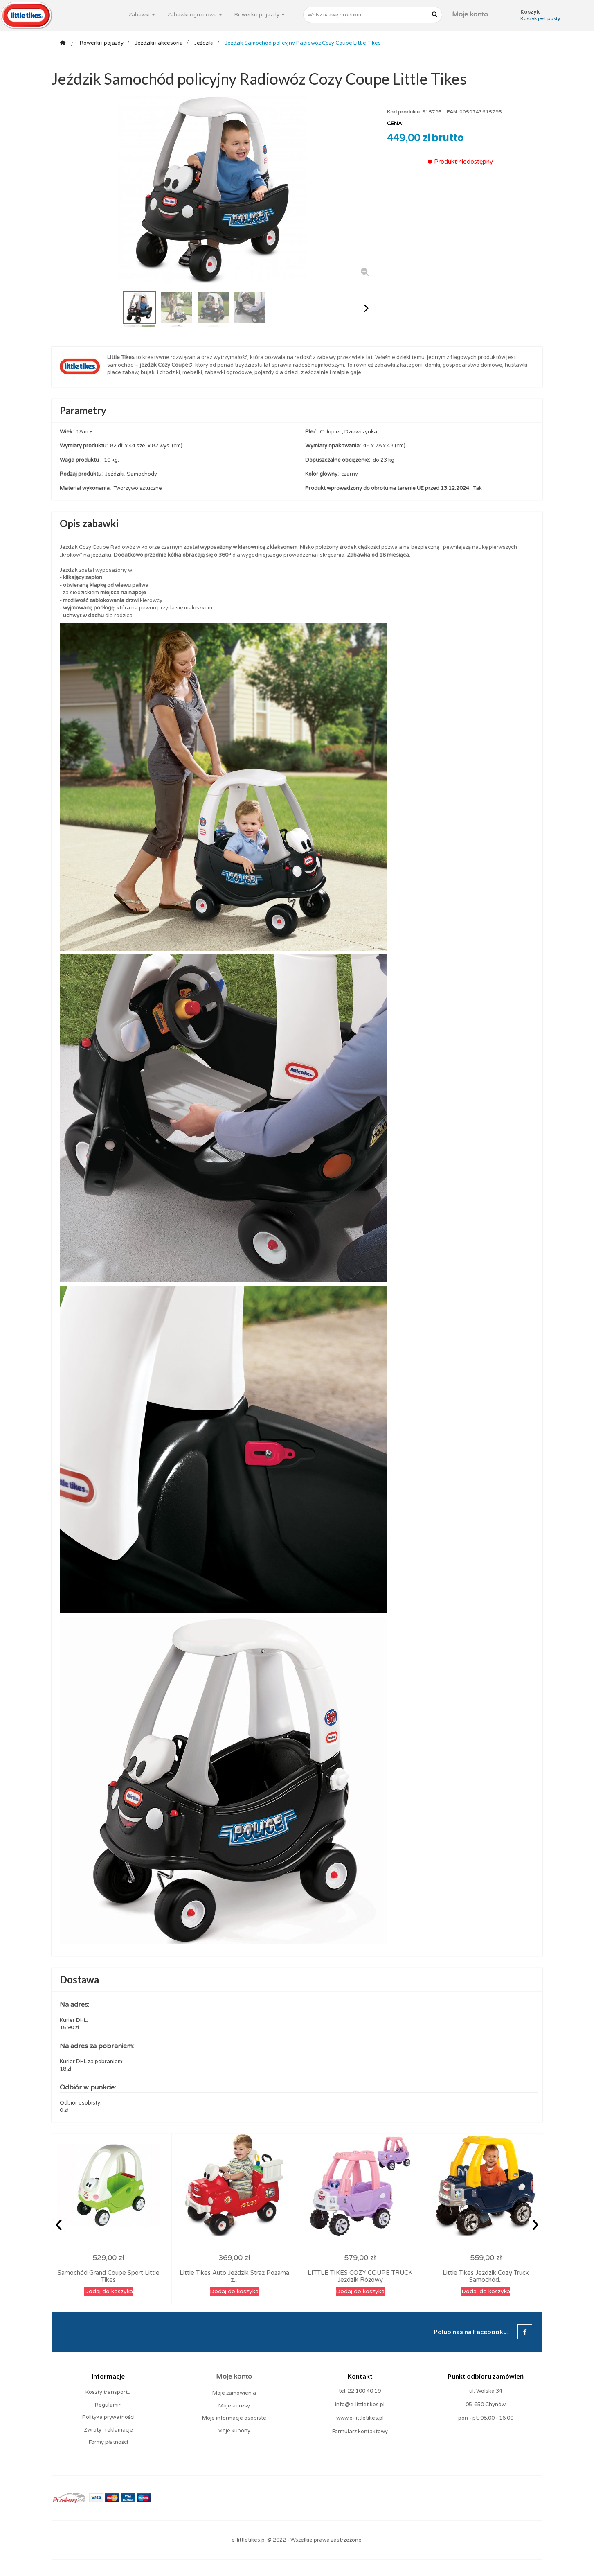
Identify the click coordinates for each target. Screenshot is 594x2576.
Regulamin (108, 2405)
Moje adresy (234, 2405)
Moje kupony (234, 2430)
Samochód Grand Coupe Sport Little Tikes (109, 2276)
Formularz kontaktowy (360, 2431)
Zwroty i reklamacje (108, 2430)
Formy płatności (108, 2442)
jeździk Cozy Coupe (164, 365)
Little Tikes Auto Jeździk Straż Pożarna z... (234, 2276)
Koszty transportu (108, 2392)
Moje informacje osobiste (234, 2418)
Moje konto (470, 14)
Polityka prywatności (108, 2417)
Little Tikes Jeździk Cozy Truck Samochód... (486, 2276)
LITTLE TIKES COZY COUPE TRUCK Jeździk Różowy (360, 2276)
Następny (366, 308)
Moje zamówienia (234, 2393)
